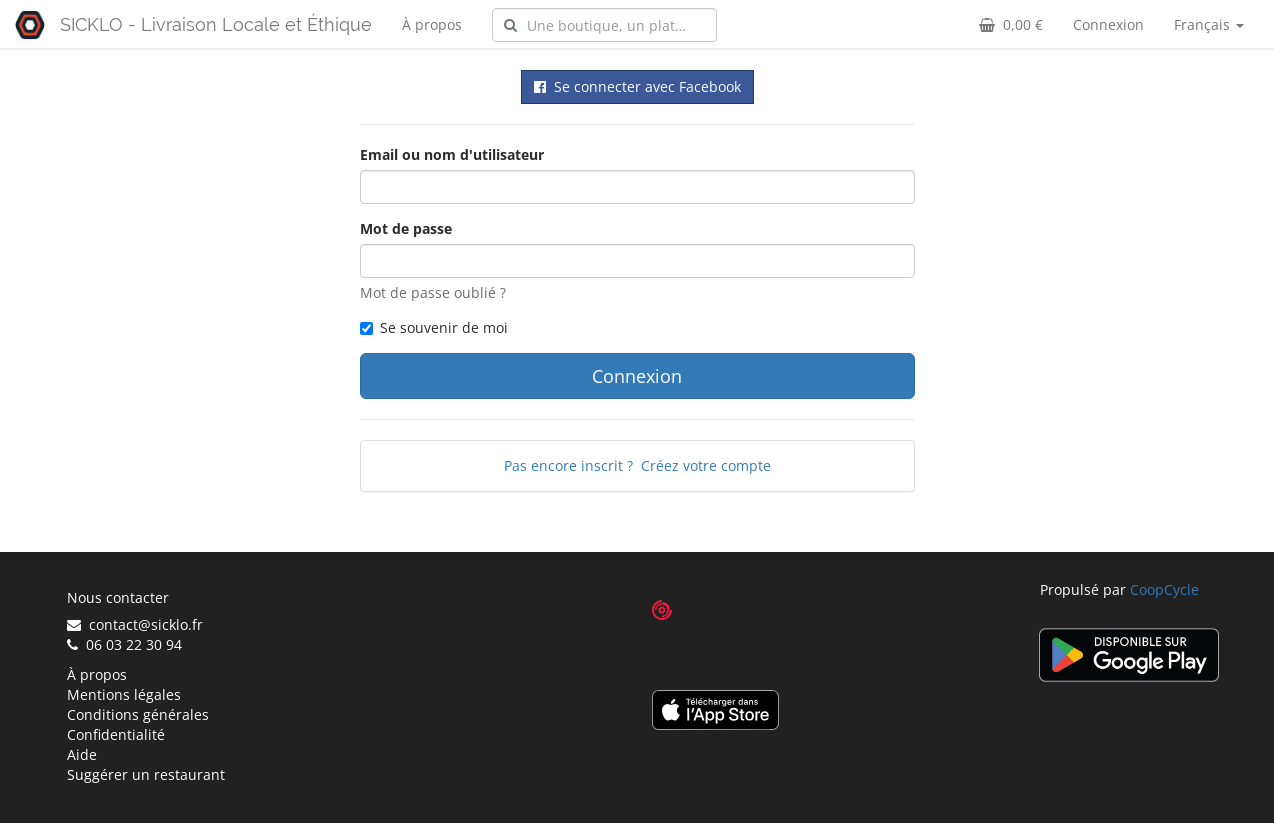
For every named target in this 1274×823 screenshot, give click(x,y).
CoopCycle (1164, 589)
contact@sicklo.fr (135, 624)
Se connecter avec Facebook (637, 86)
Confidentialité (116, 734)
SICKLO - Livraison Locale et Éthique (216, 24)
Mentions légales (124, 694)
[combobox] (604, 25)
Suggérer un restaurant (146, 774)
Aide (82, 754)
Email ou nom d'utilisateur (452, 154)
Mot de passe (406, 228)
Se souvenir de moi (434, 327)
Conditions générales (138, 714)
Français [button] (1209, 24)
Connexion (1108, 24)
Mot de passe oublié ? (433, 292)
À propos (432, 24)
